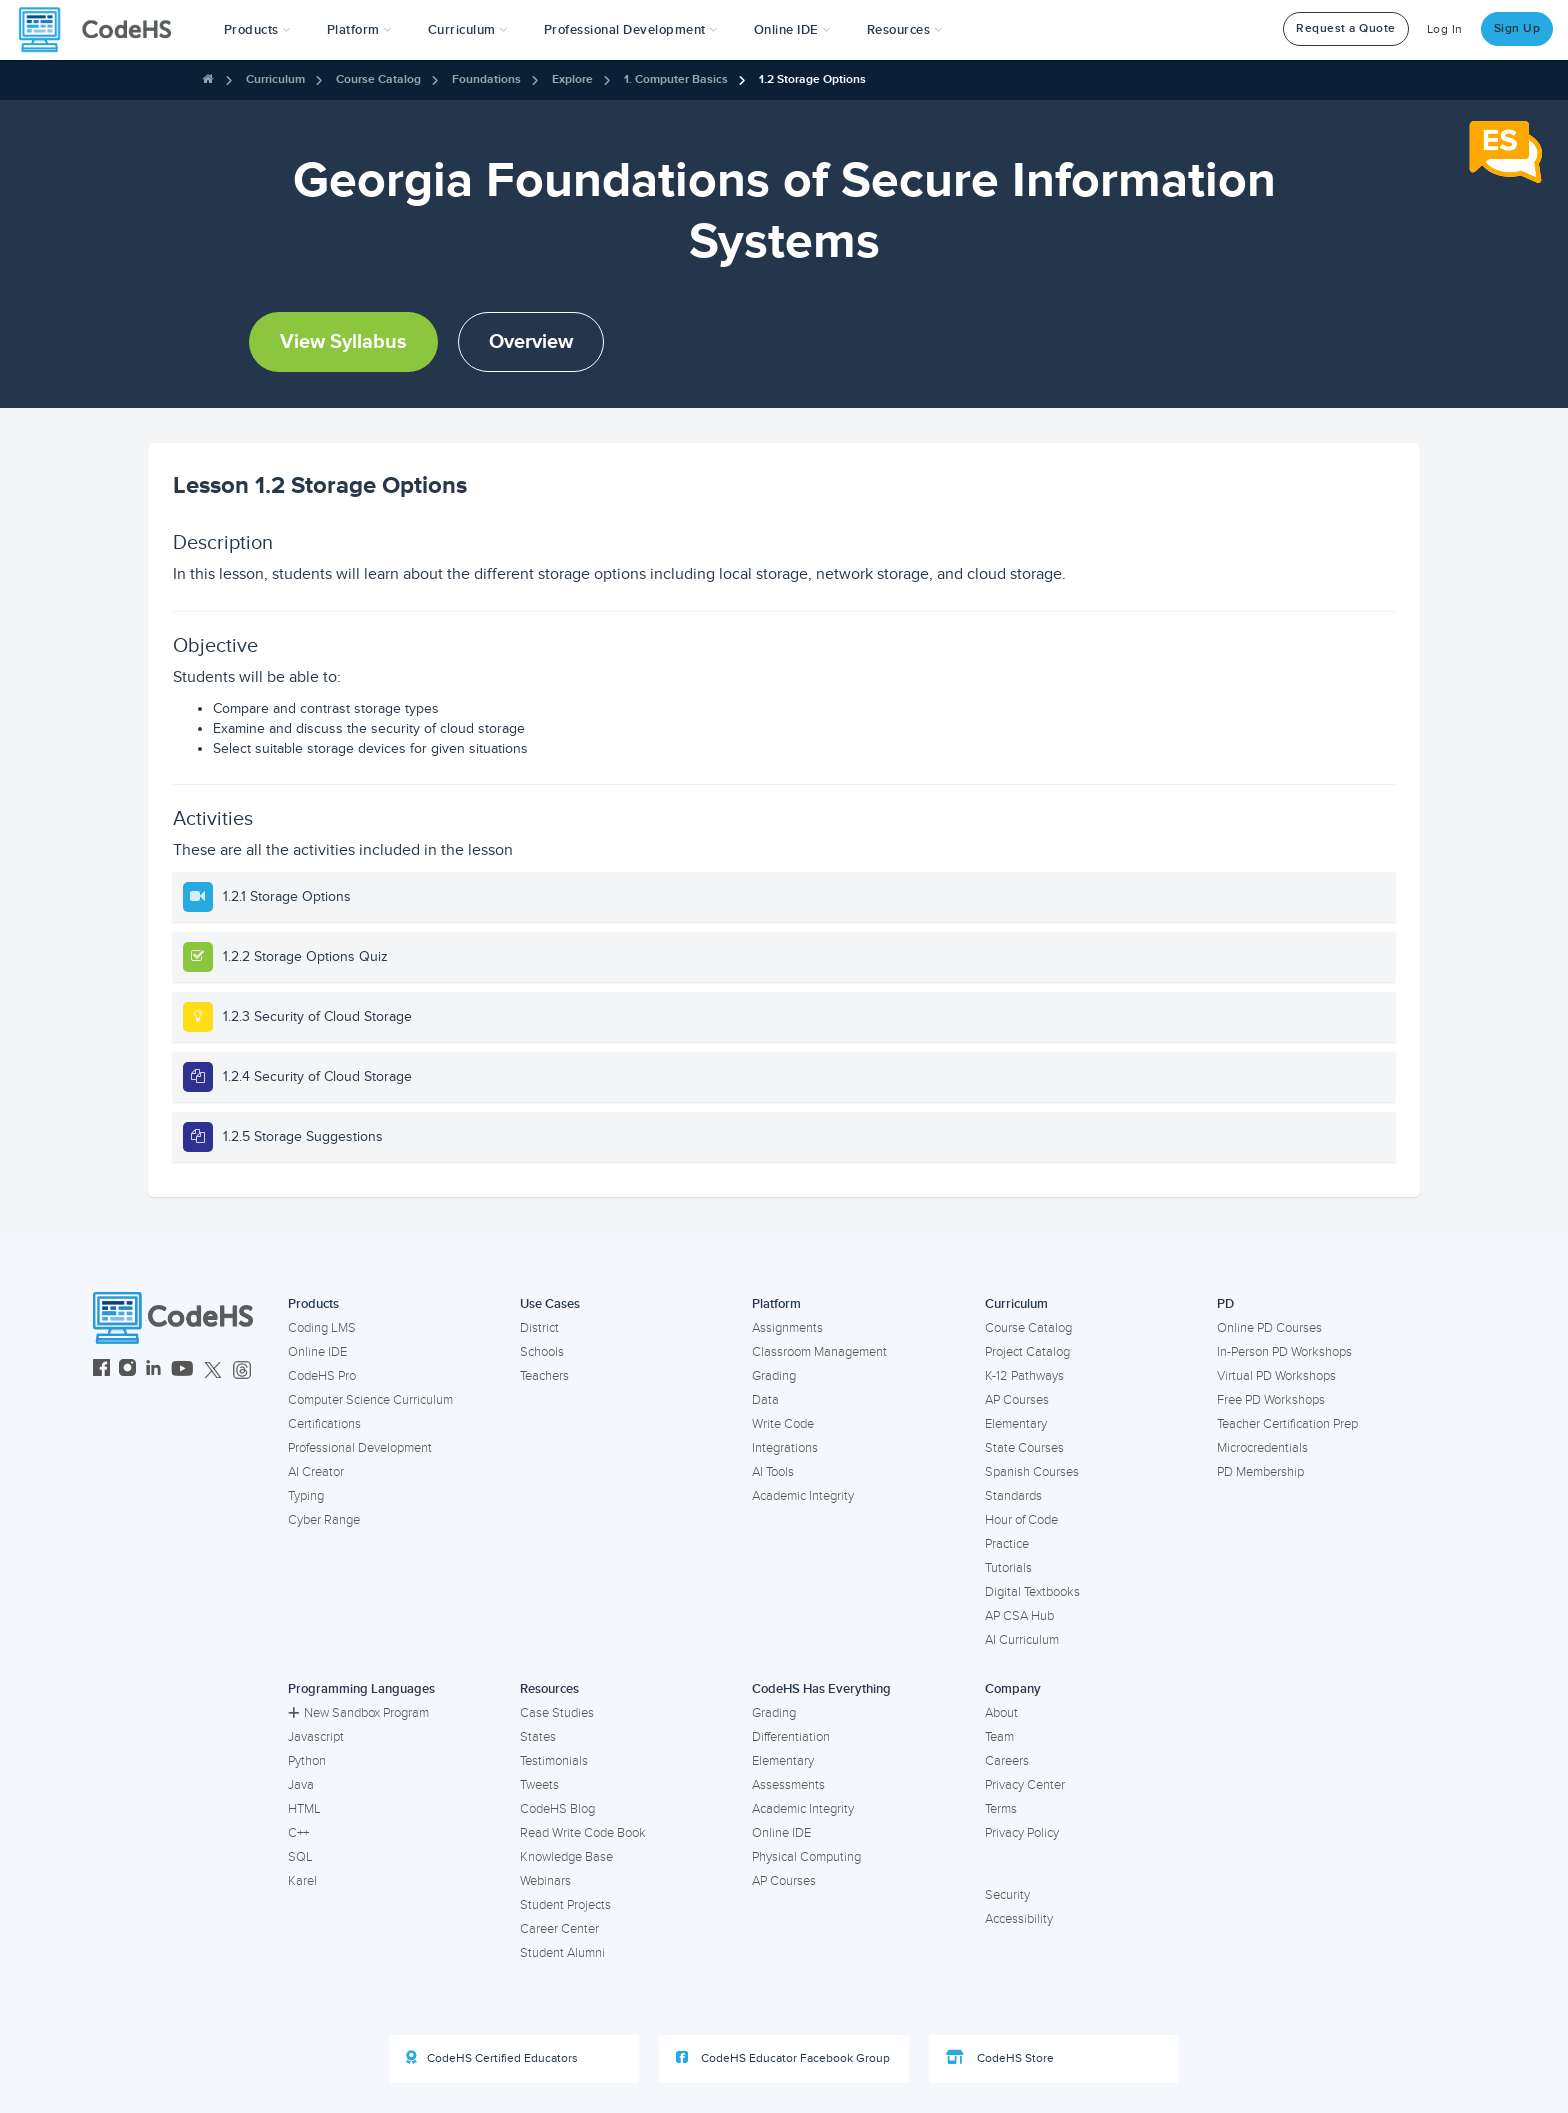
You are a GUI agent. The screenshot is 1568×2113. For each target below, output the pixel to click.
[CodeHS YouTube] (182, 1370)
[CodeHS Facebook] (101, 1370)
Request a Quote (1346, 28)
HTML (304, 1809)
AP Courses (1017, 1400)
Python (307, 1761)
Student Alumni (562, 1953)
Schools (542, 1352)
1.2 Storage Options (812, 79)
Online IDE (317, 1352)
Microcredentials (1262, 1448)
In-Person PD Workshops (1284, 1352)
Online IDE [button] (792, 30)
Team (999, 1737)
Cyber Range (324, 1520)
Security (1007, 1895)
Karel (302, 1881)
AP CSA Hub (1019, 1616)
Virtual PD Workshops (1276, 1376)
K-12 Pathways (1024, 1376)
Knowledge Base (566, 1857)
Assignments (787, 1328)
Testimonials (554, 1761)
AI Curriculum (1022, 1640)
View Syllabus (343, 342)
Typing (306, 1496)
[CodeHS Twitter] (213, 1370)
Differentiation (791, 1737)
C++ (298, 1833)
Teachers (544, 1376)
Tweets (539, 1785)
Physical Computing (806, 1857)
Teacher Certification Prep (1287, 1424)
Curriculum (275, 79)
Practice (1007, 1544)
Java (301, 1785)
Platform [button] (359, 30)
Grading (774, 1376)
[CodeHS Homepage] (103, 30)
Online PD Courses (1269, 1328)
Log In (1445, 29)
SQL (300, 1857)
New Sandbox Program (358, 1713)
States (538, 1737)
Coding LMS (322, 1328)
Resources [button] (905, 30)
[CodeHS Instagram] (127, 1370)
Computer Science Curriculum (370, 1400)
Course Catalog (378, 79)
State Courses (1024, 1448)
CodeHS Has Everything (821, 1689)
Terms (1001, 1809)
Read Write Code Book (583, 1833)
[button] (257, 30)
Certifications (324, 1424)
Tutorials (1008, 1568)
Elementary (1016, 1424)
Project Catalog (1027, 1352)
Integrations (785, 1448)
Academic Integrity (803, 1496)
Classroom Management (819, 1352)
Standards (1013, 1496)
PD (1225, 1304)
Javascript (316, 1737)
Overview (531, 342)
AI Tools (773, 1472)
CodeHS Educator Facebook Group (783, 2058)
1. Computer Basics (676, 79)
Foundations (486, 79)
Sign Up (1517, 28)
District (539, 1328)
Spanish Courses (1032, 1472)
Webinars (545, 1881)
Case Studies (557, 1713)
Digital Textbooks (1032, 1592)
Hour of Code (1021, 1520)
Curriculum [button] (468, 30)
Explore (572, 79)
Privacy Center (1025, 1785)
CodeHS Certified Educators (492, 2058)
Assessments (788, 1785)
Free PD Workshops (1271, 1400)
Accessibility (1019, 1919)
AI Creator (316, 1472)
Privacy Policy (1022, 1833)
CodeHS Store (1000, 2058)
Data (765, 1400)
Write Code (783, 1424)
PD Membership (1260, 1472)
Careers (1007, 1761)
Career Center (559, 1929)
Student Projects (565, 1905)
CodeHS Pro (322, 1376)
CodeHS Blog (557, 1809)
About (1001, 1713)
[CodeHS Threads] (242, 1370)
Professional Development (360, 1448)
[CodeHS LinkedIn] (153, 1370)
